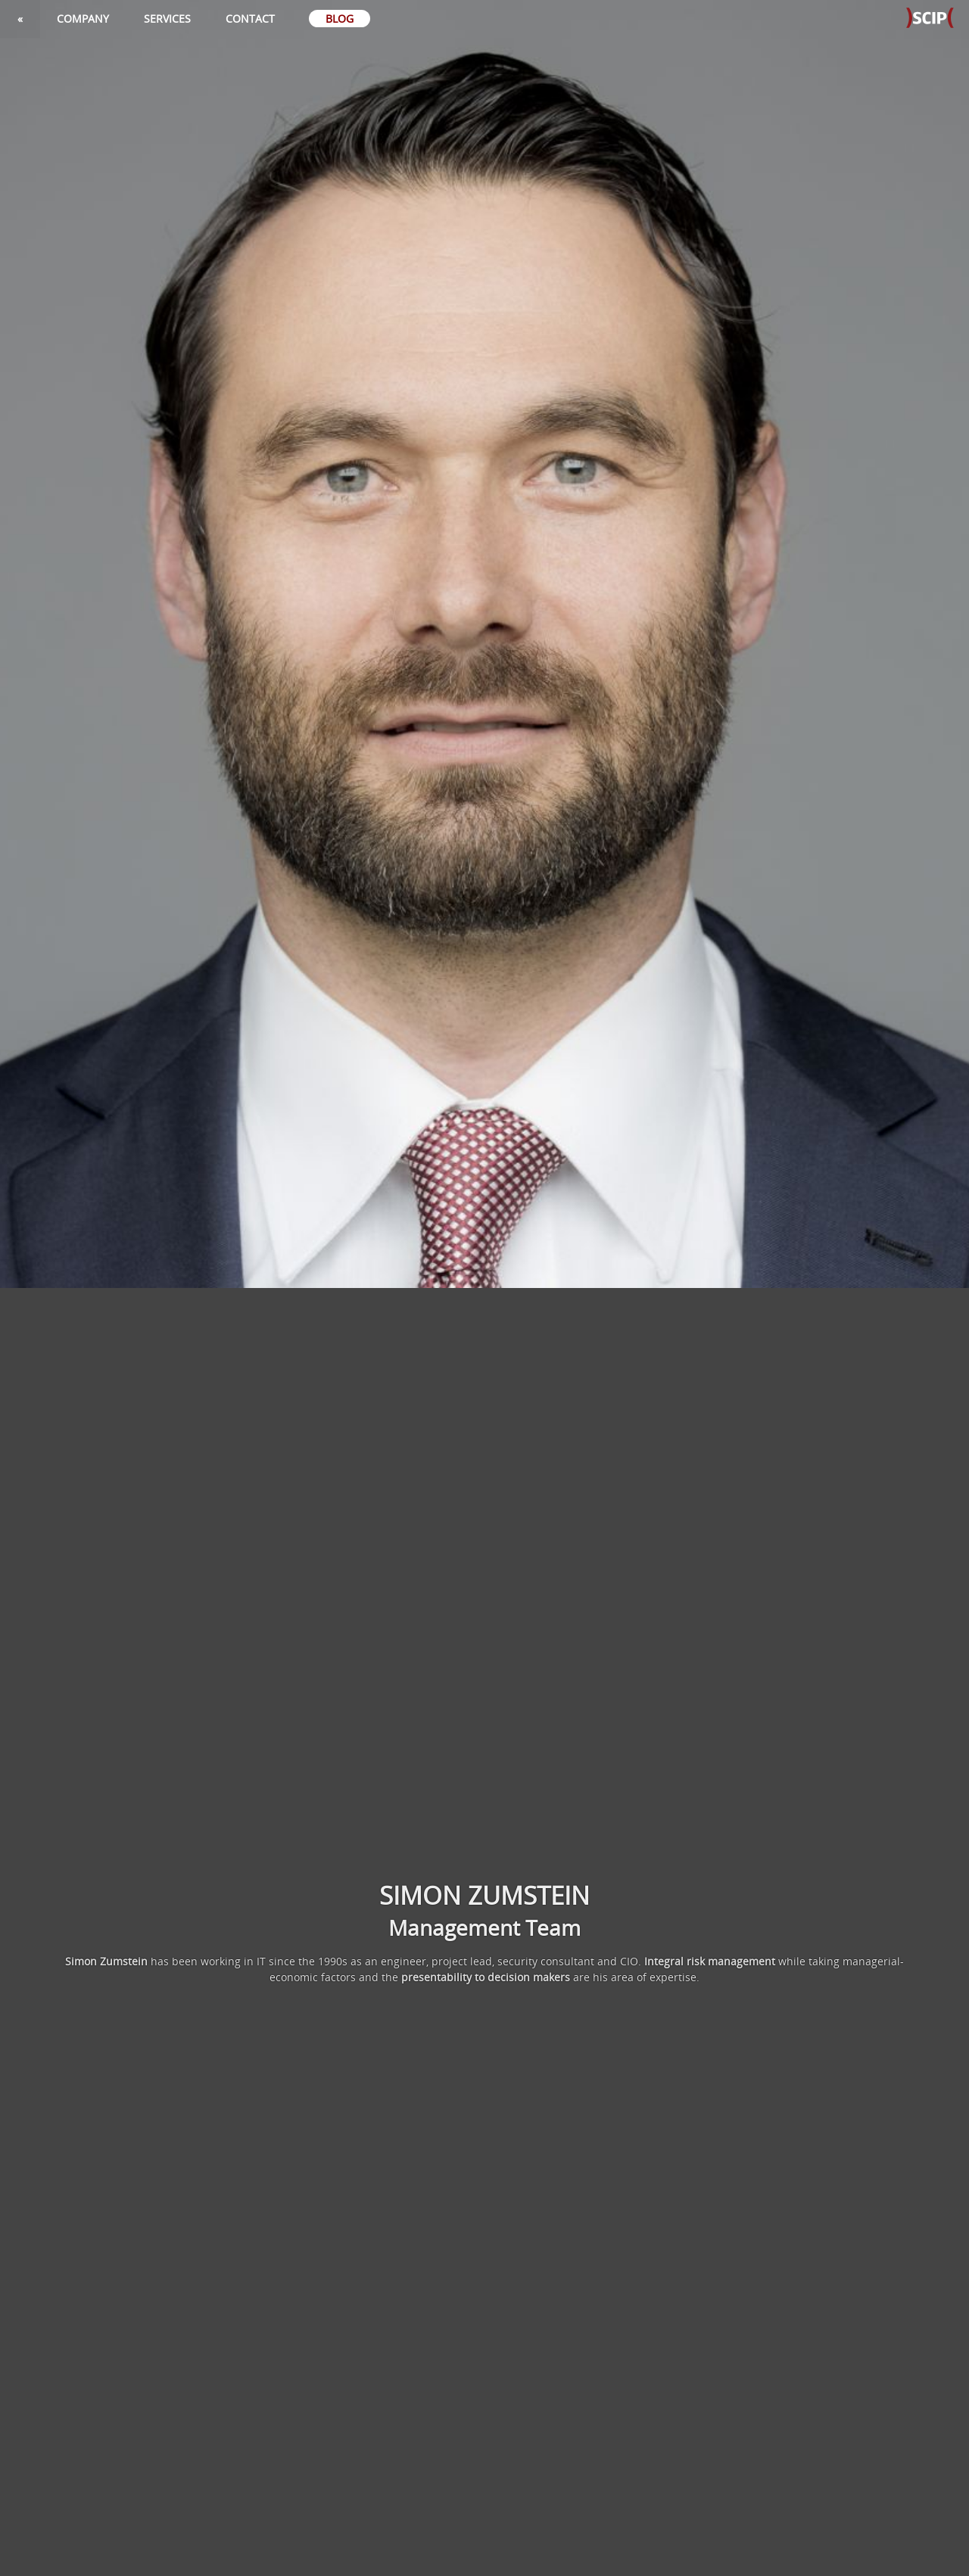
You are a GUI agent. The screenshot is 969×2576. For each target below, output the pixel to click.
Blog (340, 18)
